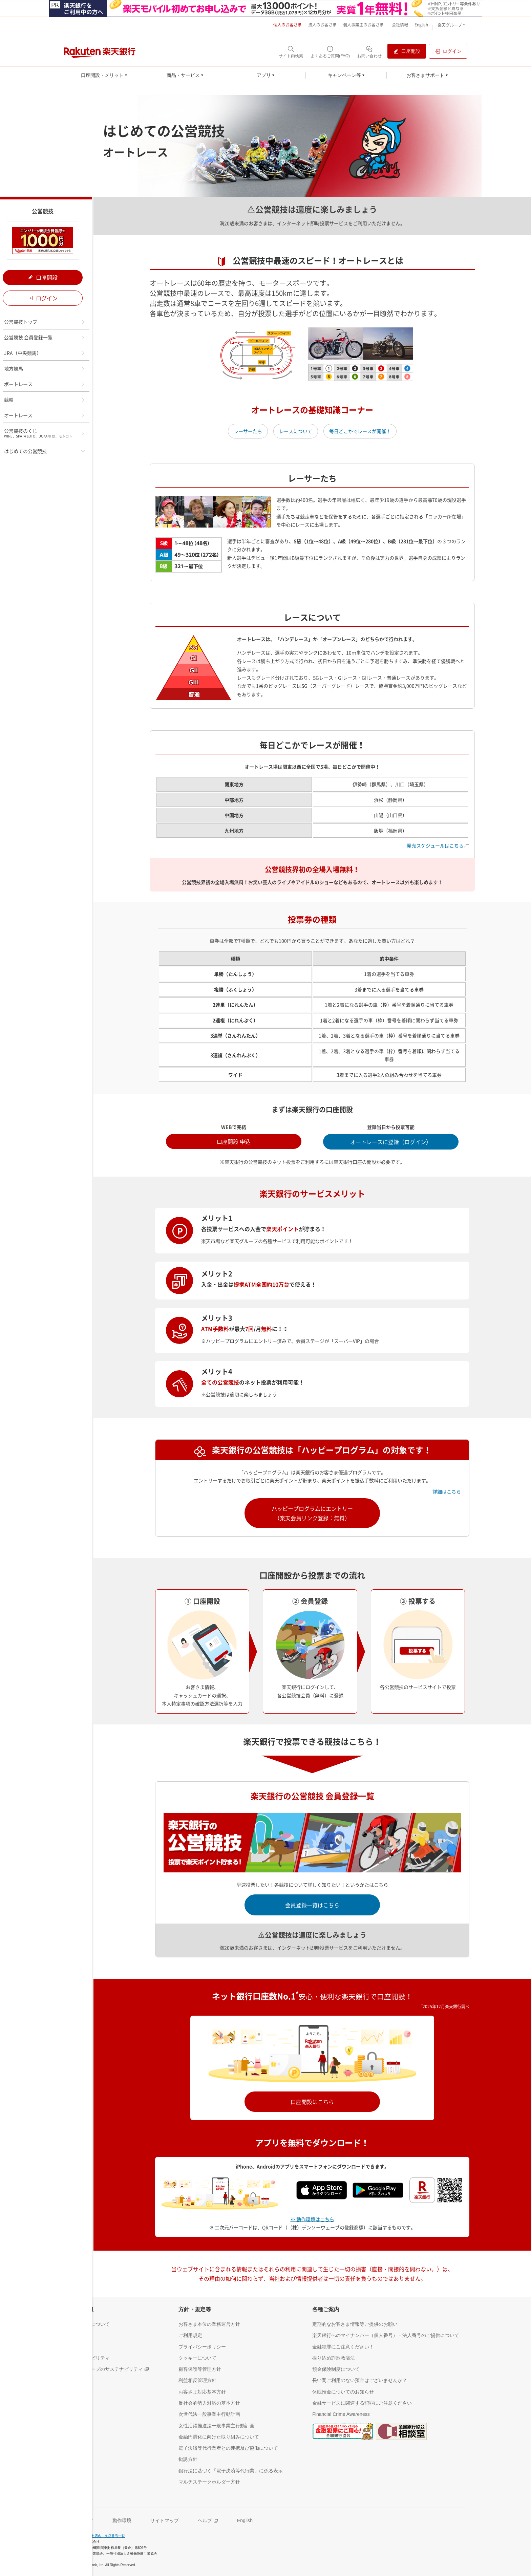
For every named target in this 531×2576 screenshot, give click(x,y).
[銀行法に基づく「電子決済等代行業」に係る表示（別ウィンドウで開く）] (230, 2470)
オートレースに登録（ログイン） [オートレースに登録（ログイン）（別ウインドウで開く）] (390, 1142)
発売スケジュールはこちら (438, 845)
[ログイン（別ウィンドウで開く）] (448, 51)
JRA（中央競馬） (44, 352)
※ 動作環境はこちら (312, 2219)
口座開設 (43, 277)
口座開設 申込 (234, 1141)
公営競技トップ (44, 321)
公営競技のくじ (44, 432)
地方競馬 (44, 368)
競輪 (44, 399)
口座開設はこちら (312, 2102)
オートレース (44, 415)
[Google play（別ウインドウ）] (381, 2189)
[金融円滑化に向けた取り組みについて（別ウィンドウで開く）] (218, 2436)
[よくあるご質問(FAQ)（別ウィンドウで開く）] (330, 52)
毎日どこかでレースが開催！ (360, 431)
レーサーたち (248, 431)
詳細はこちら (446, 1491)
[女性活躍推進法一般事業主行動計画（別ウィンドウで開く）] (216, 2425)
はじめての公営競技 (44, 451)
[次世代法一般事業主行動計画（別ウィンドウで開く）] (209, 2414)
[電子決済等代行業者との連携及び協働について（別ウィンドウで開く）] (228, 2448)
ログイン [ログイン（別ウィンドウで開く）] (43, 298)
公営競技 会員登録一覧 (44, 337)
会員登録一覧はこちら (312, 1905)
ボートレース (44, 384)
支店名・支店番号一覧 (108, 2536)
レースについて (295, 431)
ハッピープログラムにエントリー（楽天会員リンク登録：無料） (312, 1513)
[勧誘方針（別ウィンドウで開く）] (188, 2459)
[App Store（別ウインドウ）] (324, 2189)
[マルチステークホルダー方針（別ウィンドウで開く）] (209, 2481)
